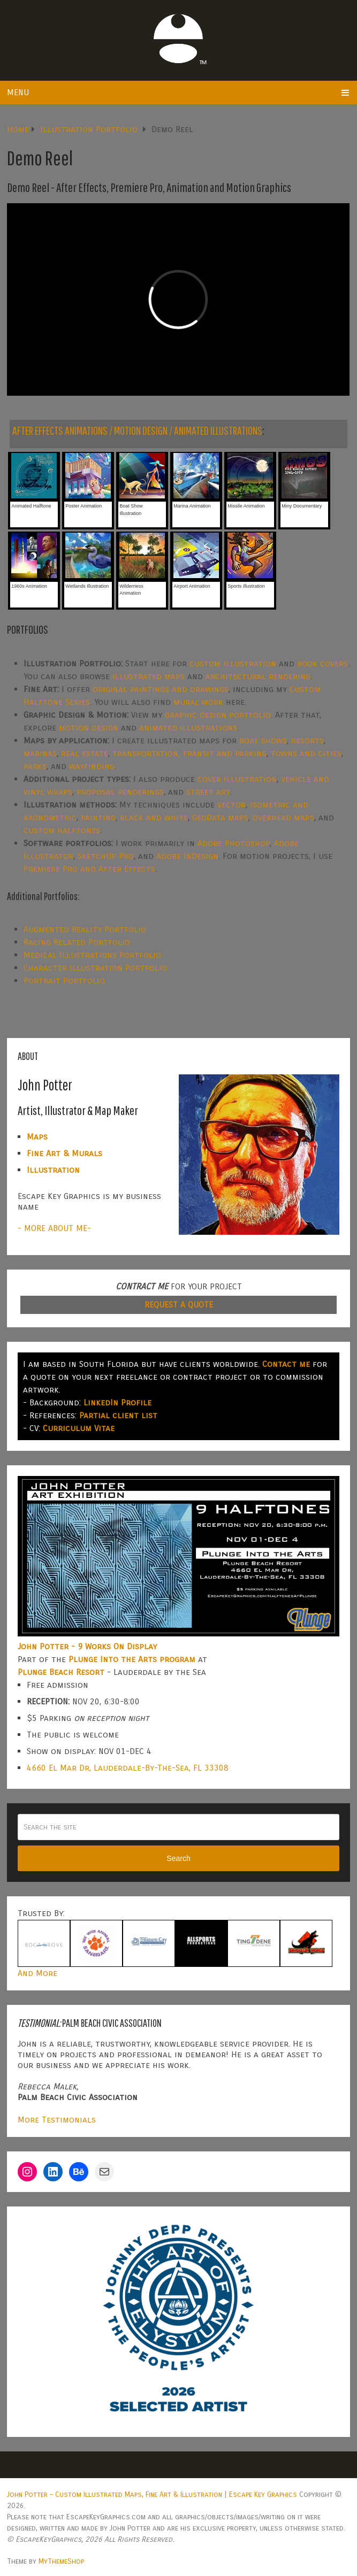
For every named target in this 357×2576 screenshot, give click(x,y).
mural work (198, 702)
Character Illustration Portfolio (95, 968)
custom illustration (232, 663)
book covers (322, 663)
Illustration (53, 1170)
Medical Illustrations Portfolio (92, 955)
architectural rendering (258, 676)
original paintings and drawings (161, 689)
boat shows (263, 740)
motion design (88, 727)
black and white (154, 817)
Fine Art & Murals (64, 1153)
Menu (18, 92)
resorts (307, 740)
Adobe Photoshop (234, 843)
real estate (84, 753)
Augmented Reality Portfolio (85, 929)
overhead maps (283, 817)
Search (178, 1858)
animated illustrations (188, 727)
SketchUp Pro (106, 856)
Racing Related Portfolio (77, 942)
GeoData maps (220, 817)
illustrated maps (148, 676)
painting (98, 817)
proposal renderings (120, 792)
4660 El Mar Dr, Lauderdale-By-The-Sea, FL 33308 (128, 1768)
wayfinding (92, 766)
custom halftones (62, 830)
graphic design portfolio (218, 715)
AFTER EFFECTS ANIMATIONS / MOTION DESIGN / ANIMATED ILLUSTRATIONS (137, 430)
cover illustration (237, 779)
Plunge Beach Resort (61, 1672)
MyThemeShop (61, 2561)
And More (37, 1973)
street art (208, 792)
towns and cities (306, 753)
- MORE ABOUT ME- (54, 1228)
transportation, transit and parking (189, 753)
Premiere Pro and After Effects (89, 869)
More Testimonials (57, 2119)
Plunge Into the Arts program (132, 1659)
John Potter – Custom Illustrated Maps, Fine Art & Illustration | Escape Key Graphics (152, 2494)
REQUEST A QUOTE (179, 1304)
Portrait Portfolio (64, 980)
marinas (40, 753)
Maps (37, 1137)
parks (35, 766)
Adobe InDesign (187, 856)
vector (231, 804)
